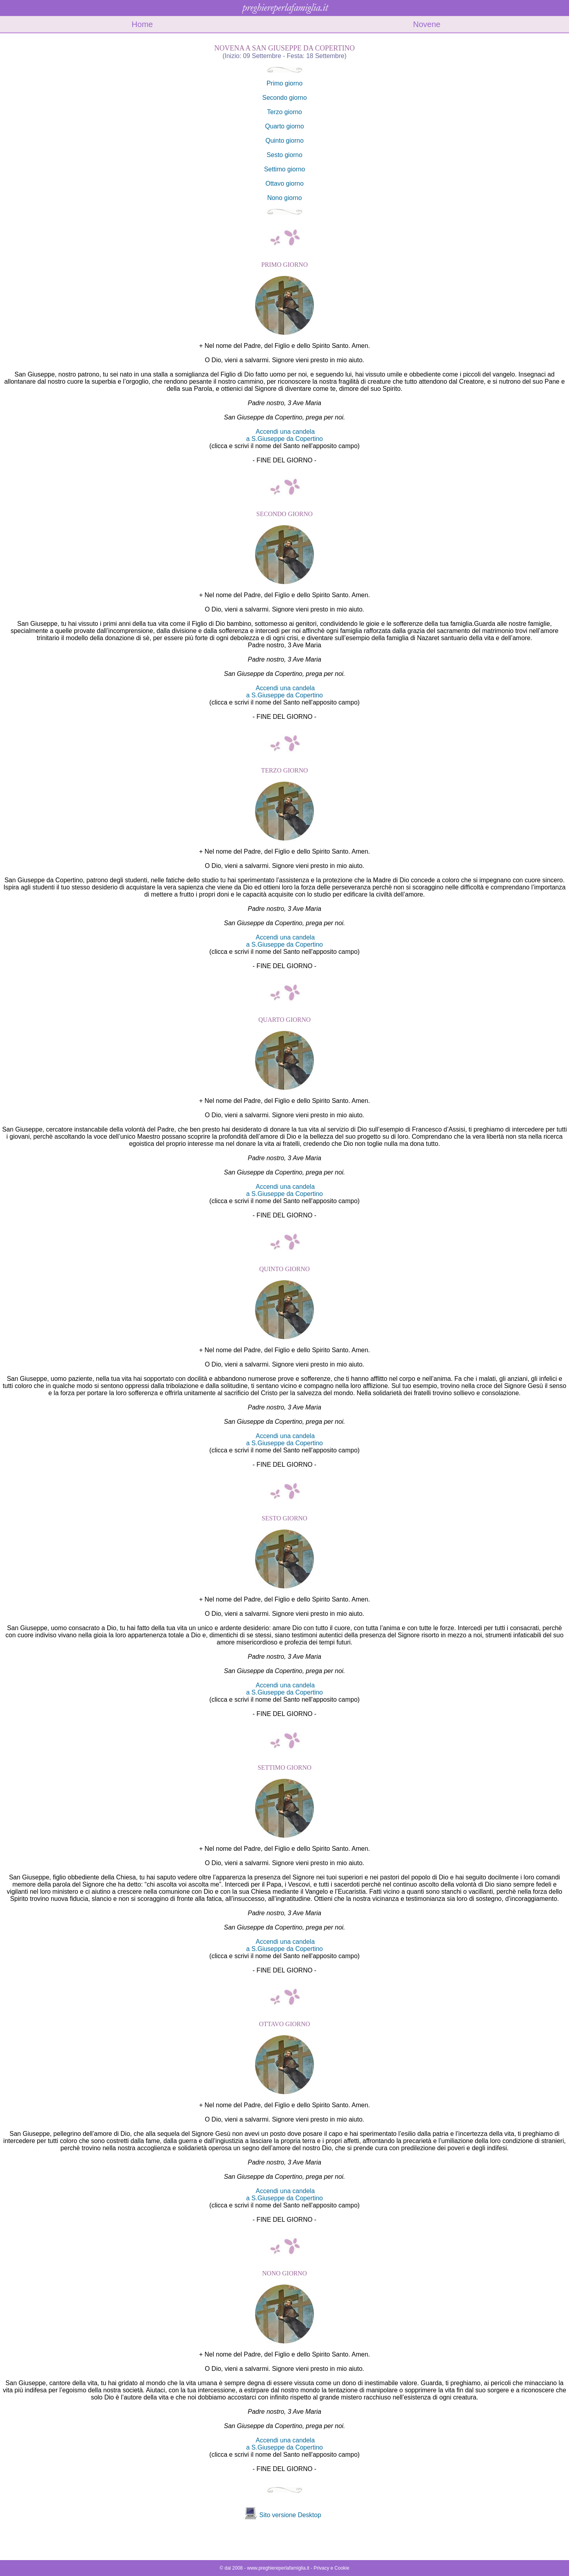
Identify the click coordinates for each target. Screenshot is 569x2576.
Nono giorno (284, 197)
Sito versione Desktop (290, 2515)
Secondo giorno (284, 97)
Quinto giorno (284, 140)
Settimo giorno (284, 169)
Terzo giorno (284, 112)
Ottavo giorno (284, 183)
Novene (427, 24)
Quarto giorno (284, 126)
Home (142, 24)
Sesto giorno (284, 154)
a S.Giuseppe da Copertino (284, 438)
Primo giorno (285, 83)
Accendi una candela (285, 431)
